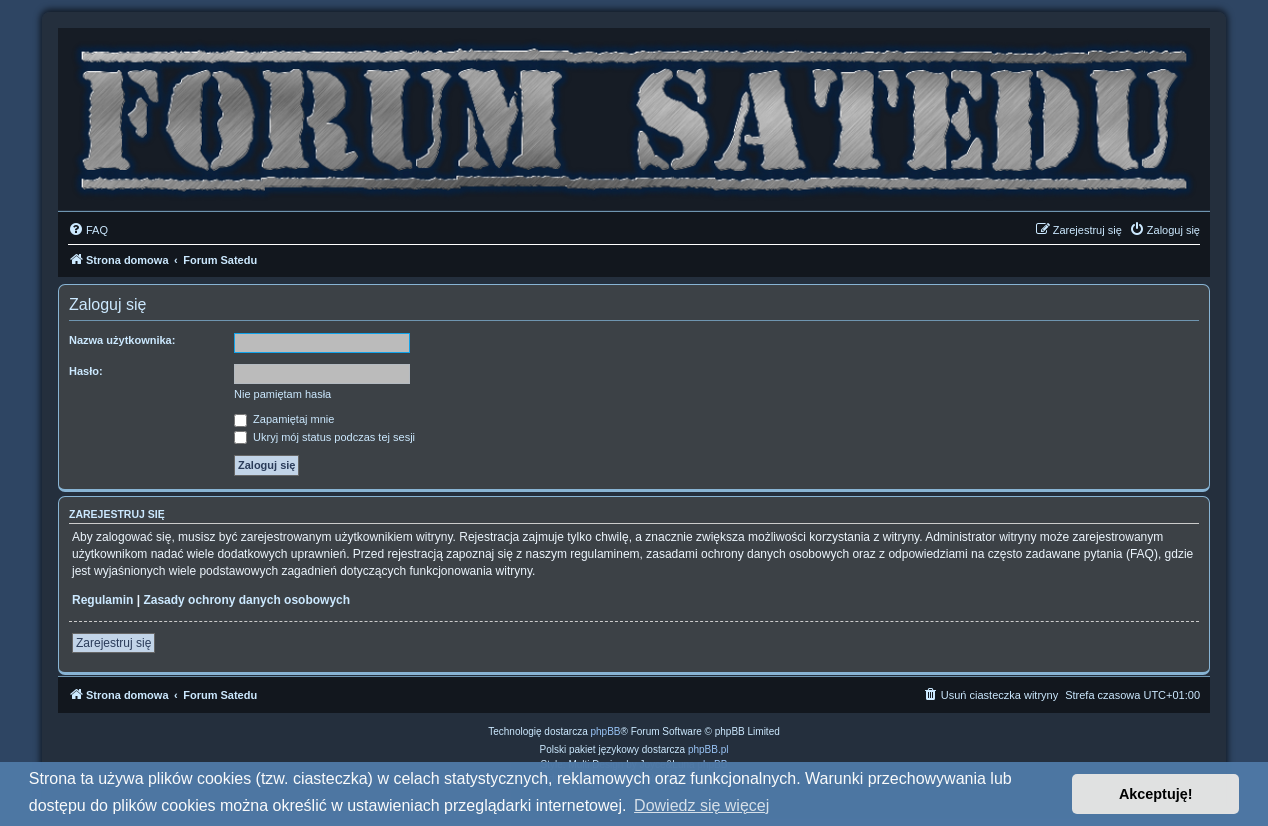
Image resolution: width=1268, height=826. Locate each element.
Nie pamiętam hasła (282, 394)
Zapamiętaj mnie (284, 419)
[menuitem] (88, 230)
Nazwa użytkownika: (122, 340)
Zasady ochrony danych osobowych (246, 600)
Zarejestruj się (113, 643)
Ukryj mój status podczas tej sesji (324, 437)
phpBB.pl (708, 749)
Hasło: (86, 371)
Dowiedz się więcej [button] (701, 805)
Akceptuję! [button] (1156, 794)
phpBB (606, 731)
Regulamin (102, 600)
